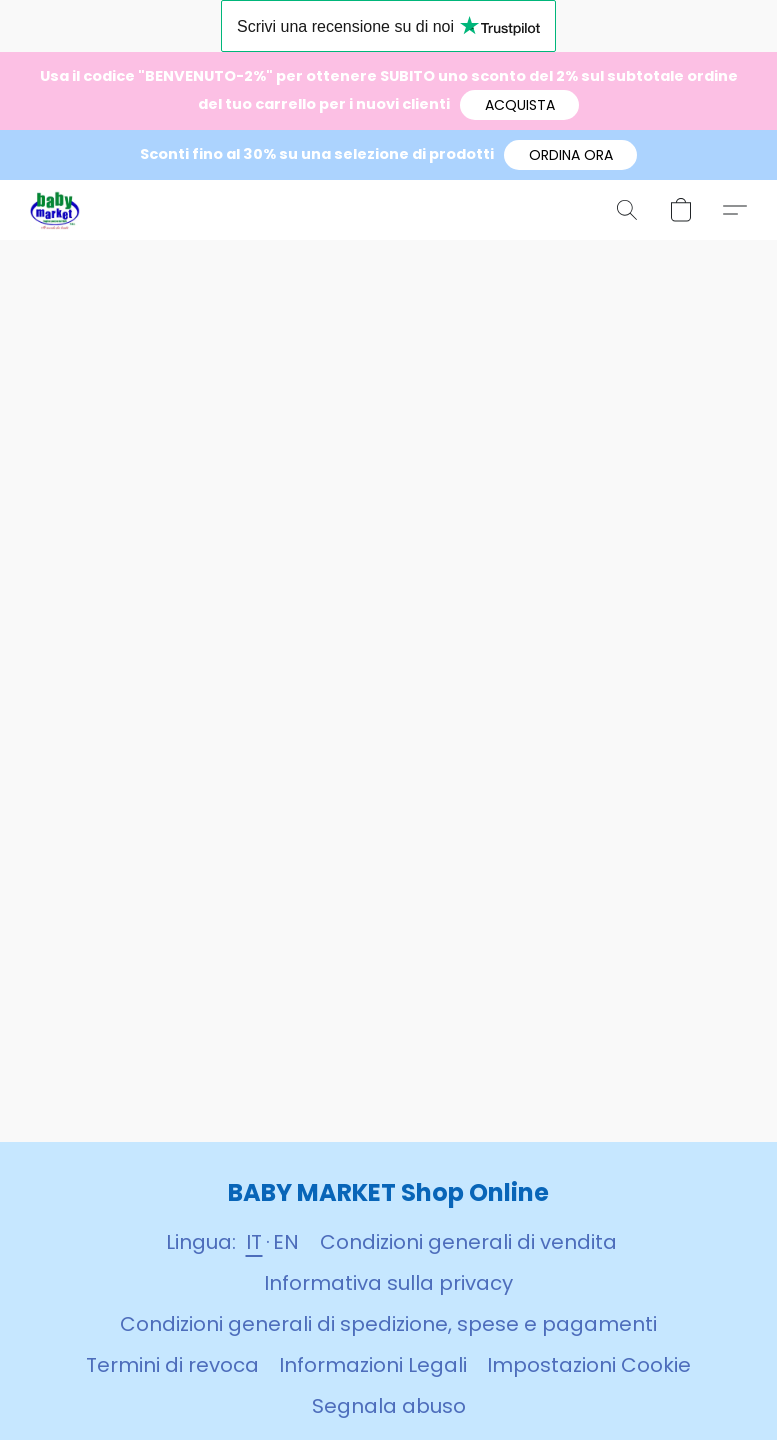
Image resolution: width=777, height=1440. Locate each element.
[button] (519, 105)
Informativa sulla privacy (388, 1283)
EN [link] (286, 1242)
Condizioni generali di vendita (468, 1242)
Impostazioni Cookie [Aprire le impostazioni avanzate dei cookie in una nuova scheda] (589, 1365)
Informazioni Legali (373, 1365)
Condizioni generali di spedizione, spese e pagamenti (388, 1324)
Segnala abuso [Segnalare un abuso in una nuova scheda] (389, 1406)
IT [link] (254, 1242)
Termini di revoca (172, 1365)
